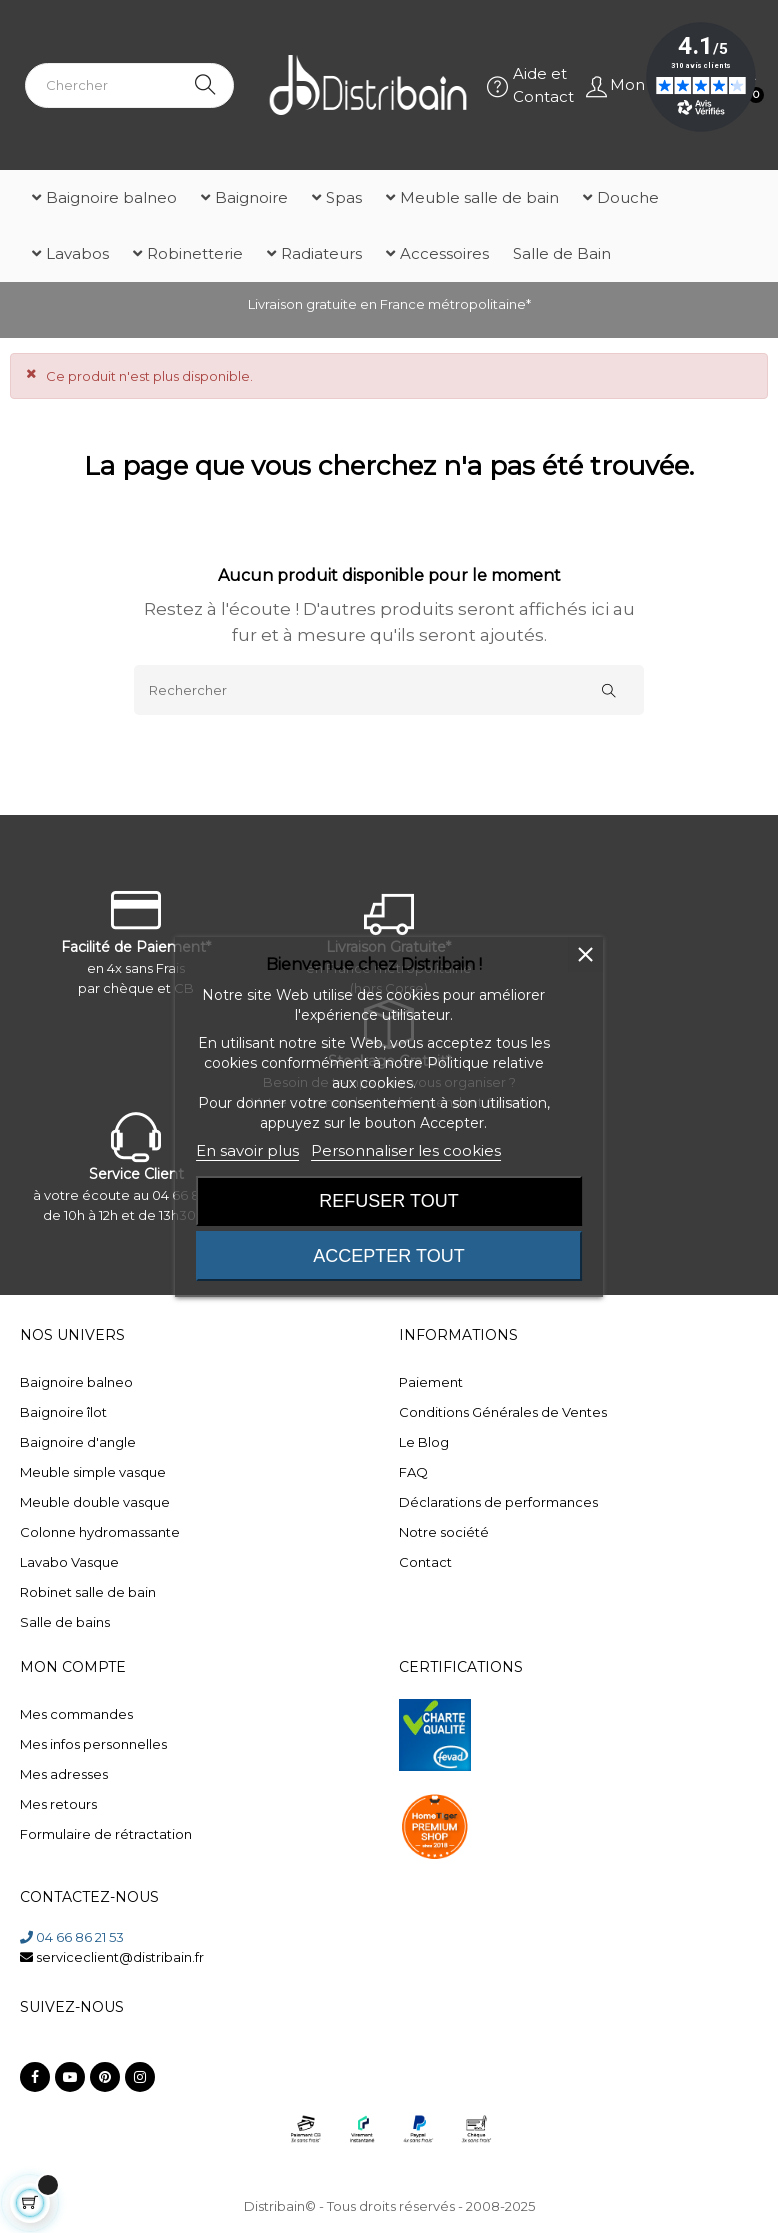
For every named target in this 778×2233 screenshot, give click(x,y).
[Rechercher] (389, 690)
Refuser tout (388, 1201)
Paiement (431, 1382)
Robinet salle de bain (88, 1592)
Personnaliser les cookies (406, 1150)
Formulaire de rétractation (106, 1834)
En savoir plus (247, 1150)
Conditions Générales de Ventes (503, 1412)
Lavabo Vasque (69, 1562)
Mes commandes (76, 1714)
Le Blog (424, 1442)
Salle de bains (65, 1622)
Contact (425, 1562)
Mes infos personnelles (93, 1744)
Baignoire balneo (76, 1382)
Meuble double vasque (95, 1502)
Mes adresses (64, 1774)
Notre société (444, 1532)
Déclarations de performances (498, 1502)
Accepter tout (388, 1256)
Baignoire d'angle (78, 1442)
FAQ (413, 1472)
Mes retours (58, 1804)
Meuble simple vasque (93, 1472)
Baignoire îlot (63, 1412)
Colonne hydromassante (100, 1532)
